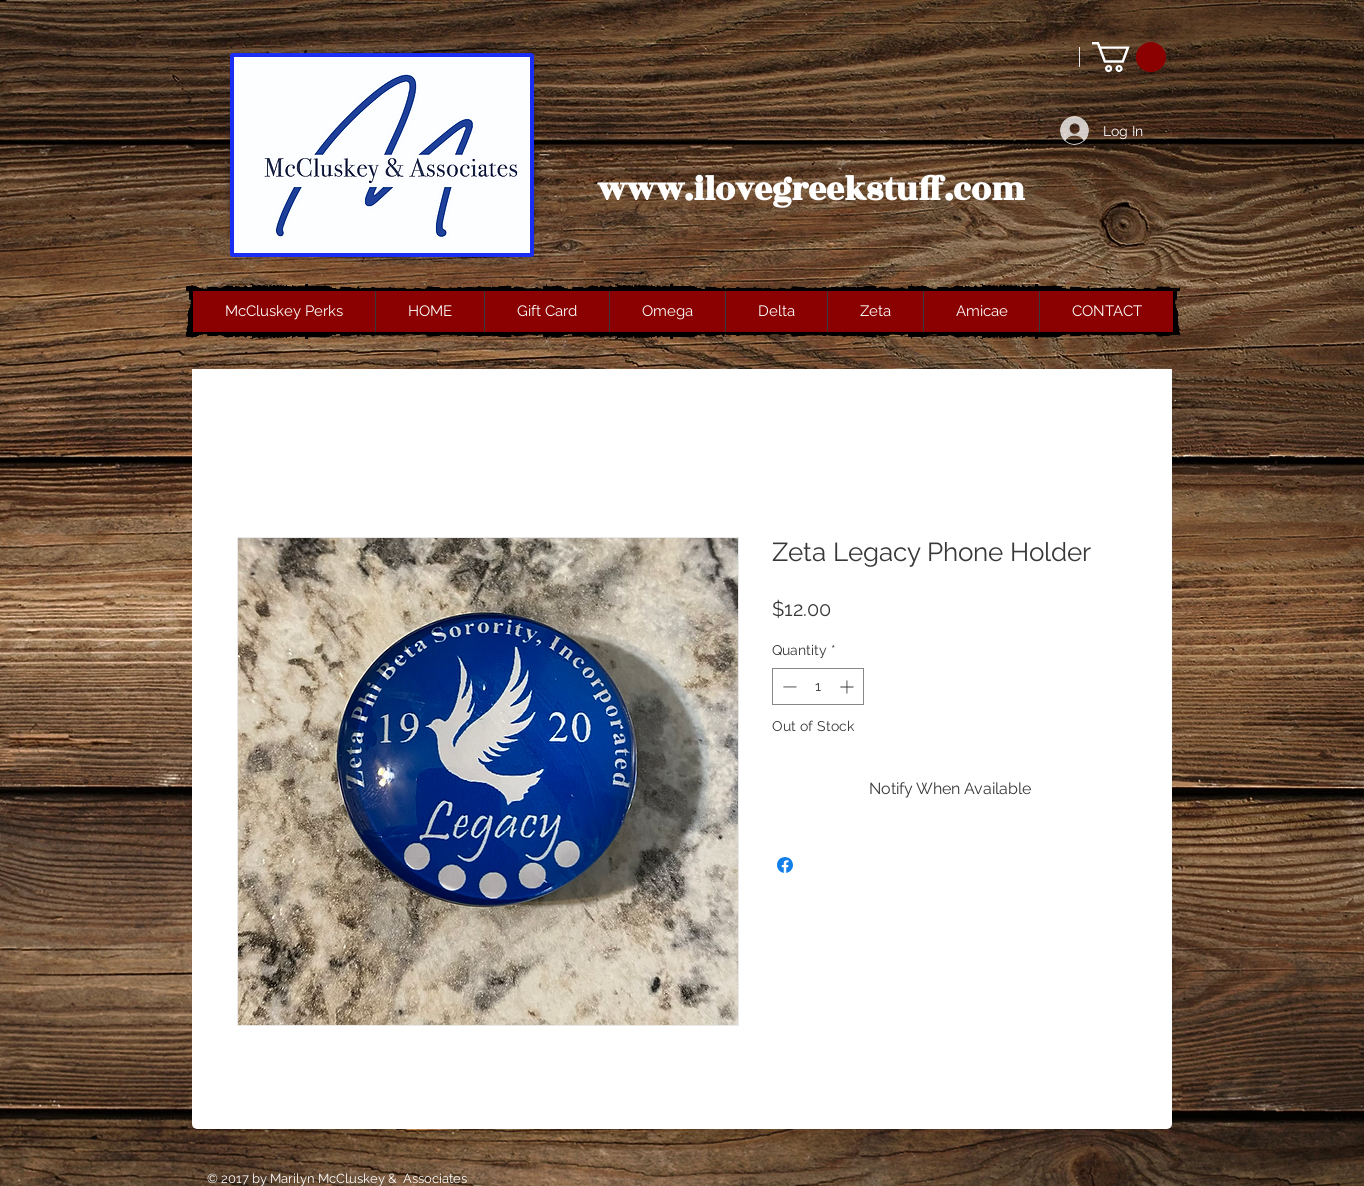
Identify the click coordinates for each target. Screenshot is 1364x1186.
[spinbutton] (818, 686)
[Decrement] (787, 686)
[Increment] (848, 686)
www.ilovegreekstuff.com (811, 190)
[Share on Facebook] (785, 865)
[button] (1129, 57)
